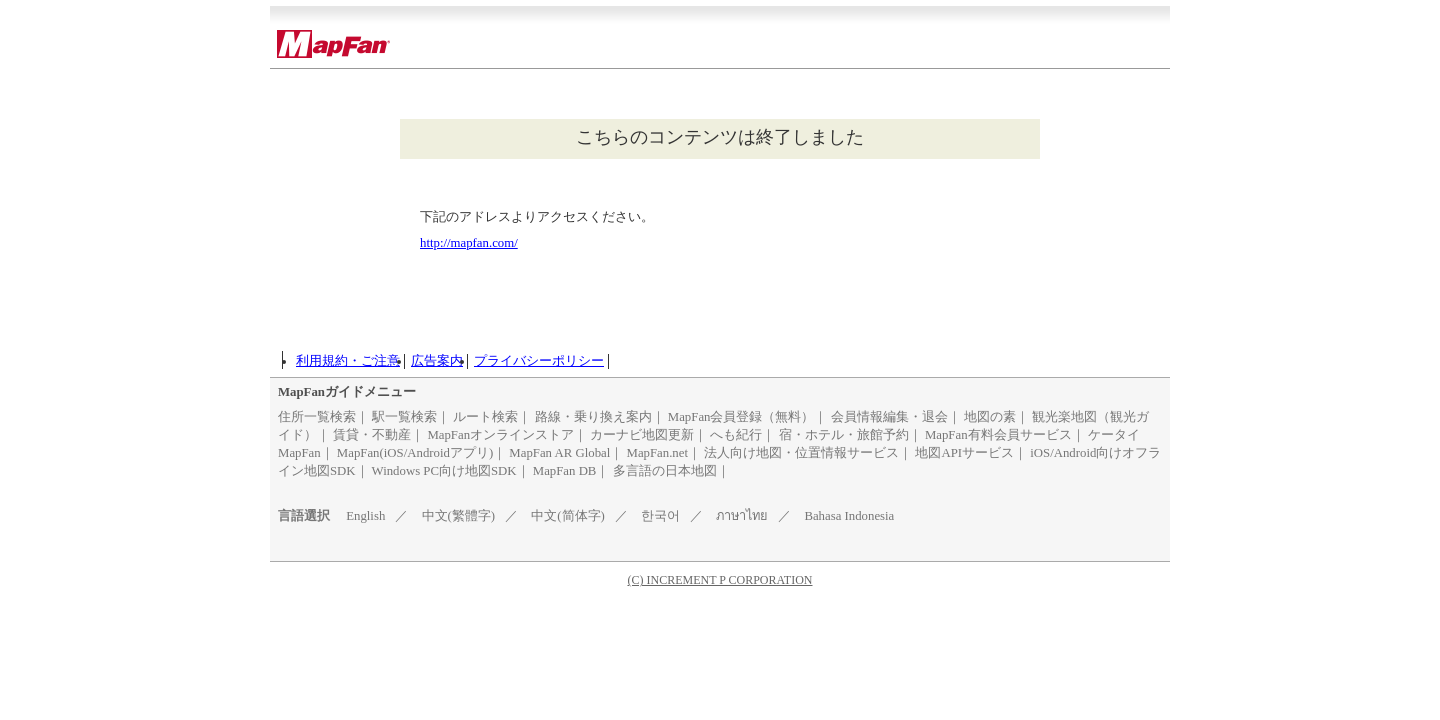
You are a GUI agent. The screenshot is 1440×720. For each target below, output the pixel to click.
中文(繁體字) (459, 516)
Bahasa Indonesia (849, 516)
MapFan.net (658, 453)
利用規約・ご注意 (348, 361)
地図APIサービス (964, 453)
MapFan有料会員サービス (998, 435)
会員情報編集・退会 (889, 417)
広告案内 (437, 361)
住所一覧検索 (317, 417)
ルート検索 (485, 417)
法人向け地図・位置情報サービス (801, 453)
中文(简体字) (568, 516)
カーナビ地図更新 (642, 435)
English (365, 516)
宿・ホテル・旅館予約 (844, 435)
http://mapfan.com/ (469, 243)
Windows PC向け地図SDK (444, 471)
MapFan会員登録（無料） (741, 417)
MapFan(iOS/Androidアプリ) (415, 453)
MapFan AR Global (559, 453)
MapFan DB (565, 471)
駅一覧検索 (404, 417)
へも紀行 (736, 435)
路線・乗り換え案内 (593, 417)
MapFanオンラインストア (500, 435)
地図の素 (990, 417)
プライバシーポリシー (539, 361)
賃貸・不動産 (372, 435)
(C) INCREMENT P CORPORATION (719, 580)
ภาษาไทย (742, 516)
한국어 (660, 516)
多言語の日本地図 (665, 471)
